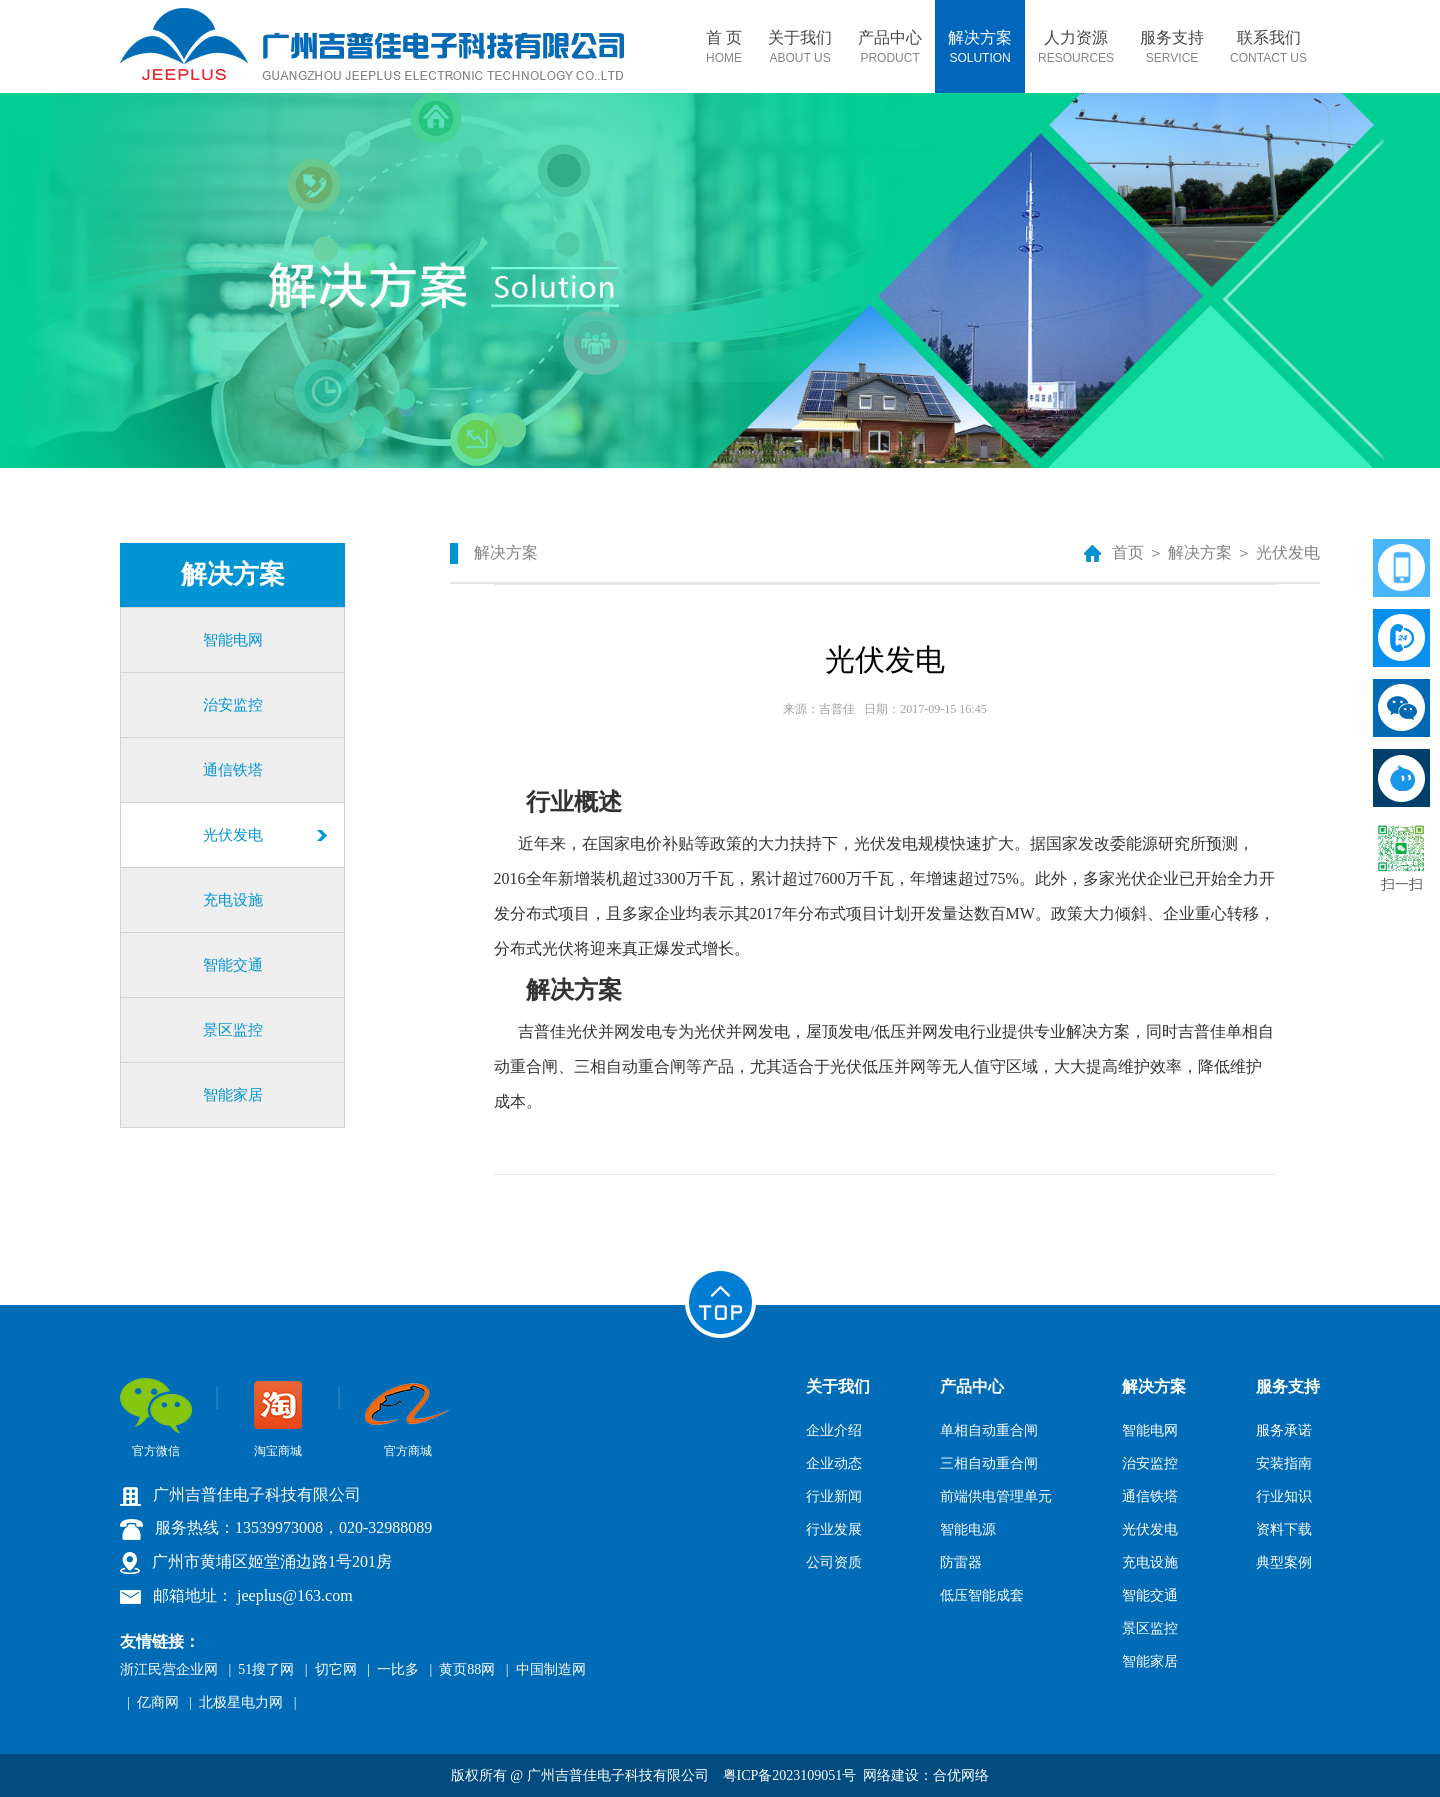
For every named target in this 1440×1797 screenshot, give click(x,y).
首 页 (724, 47)
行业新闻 (834, 1496)
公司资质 (834, 1562)
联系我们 (1268, 47)
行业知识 (1284, 1496)
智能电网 (233, 640)
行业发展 (834, 1529)
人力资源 (1076, 47)
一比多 (398, 1669)
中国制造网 (551, 1669)
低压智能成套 (982, 1595)
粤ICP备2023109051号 (790, 1775)
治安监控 (233, 705)
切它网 (336, 1669)
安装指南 (1284, 1463)
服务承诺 (1284, 1430)
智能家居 (233, 1095)
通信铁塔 (233, 770)
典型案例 (1284, 1562)
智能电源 (968, 1529)
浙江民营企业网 (169, 1669)
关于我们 (800, 47)
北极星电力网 (241, 1702)
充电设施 (233, 900)
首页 (1128, 552)
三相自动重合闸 (989, 1463)
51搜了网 (266, 1669)
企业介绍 (834, 1430)
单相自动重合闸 (989, 1430)
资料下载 (1284, 1529)
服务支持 (1172, 47)
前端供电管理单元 (996, 1496)
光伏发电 (233, 835)
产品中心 (890, 47)
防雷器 (961, 1562)
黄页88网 (467, 1669)
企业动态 (834, 1463)
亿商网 (158, 1702)
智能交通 (233, 965)
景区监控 (233, 1030)
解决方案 (980, 47)
